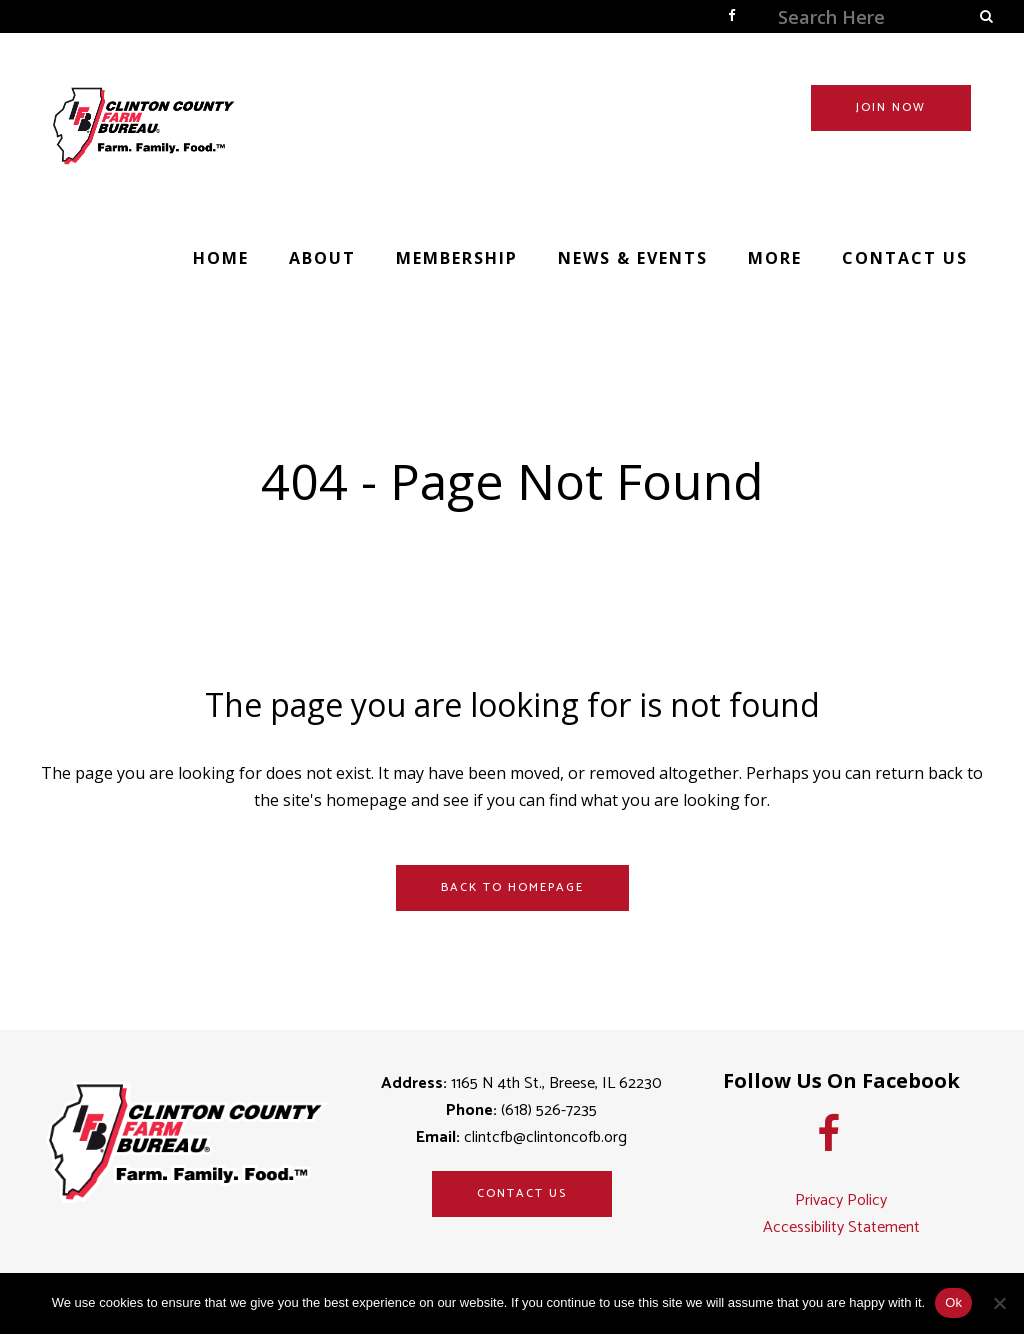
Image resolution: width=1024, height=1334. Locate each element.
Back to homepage (512, 887)
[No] (999, 1303)
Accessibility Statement (841, 1227)
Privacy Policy (841, 1200)
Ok (953, 1302)
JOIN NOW (882, 107)
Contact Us (522, 1193)
